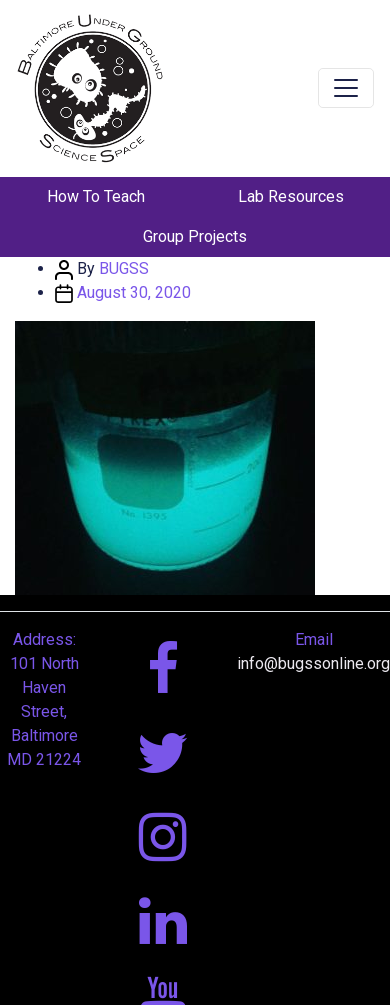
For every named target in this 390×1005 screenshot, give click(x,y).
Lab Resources (291, 196)
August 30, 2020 (134, 292)
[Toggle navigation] (346, 88)
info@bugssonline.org (313, 663)
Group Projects (195, 236)
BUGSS (124, 268)
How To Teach (96, 196)
